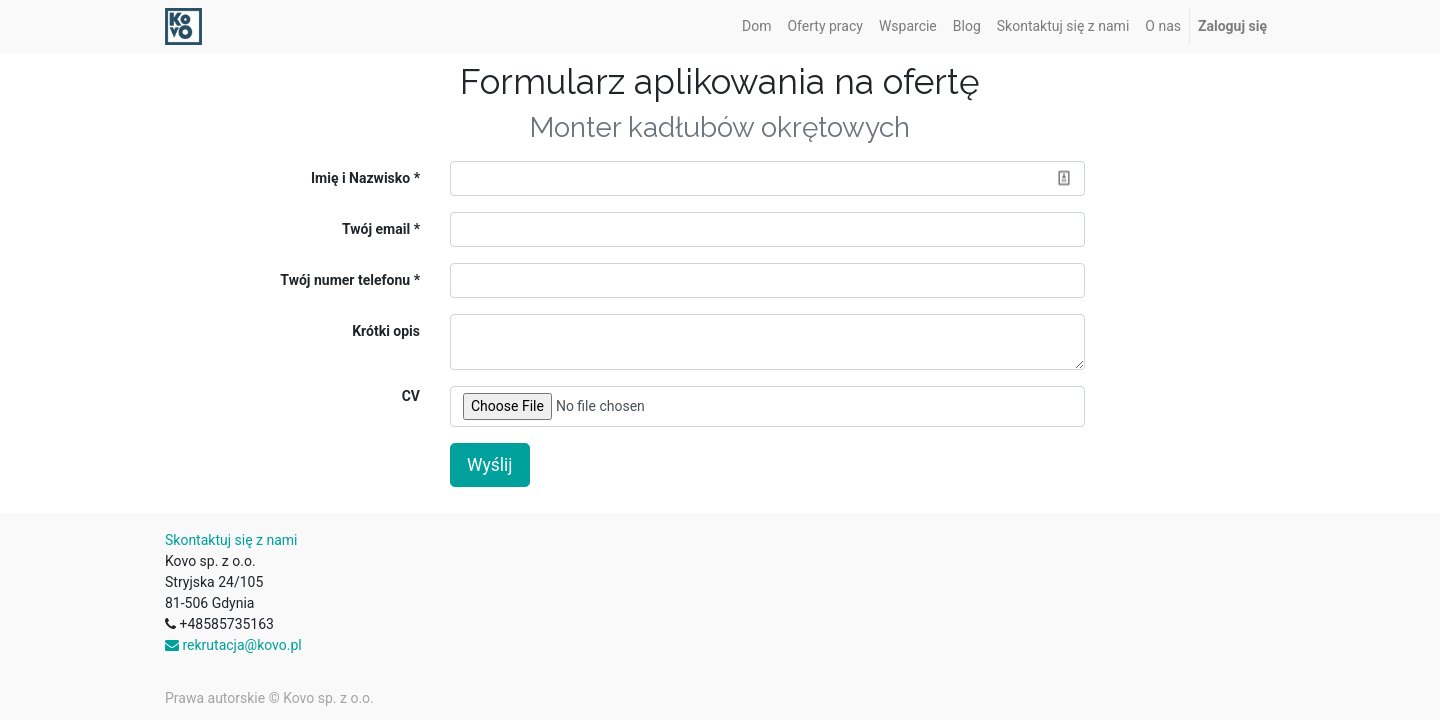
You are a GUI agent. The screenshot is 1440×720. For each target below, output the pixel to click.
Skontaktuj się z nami (231, 540)
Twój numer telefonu (345, 280)
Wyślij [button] (490, 465)
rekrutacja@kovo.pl (233, 645)
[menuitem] (756, 26)
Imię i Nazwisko (360, 178)
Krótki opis (386, 331)
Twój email (376, 229)
